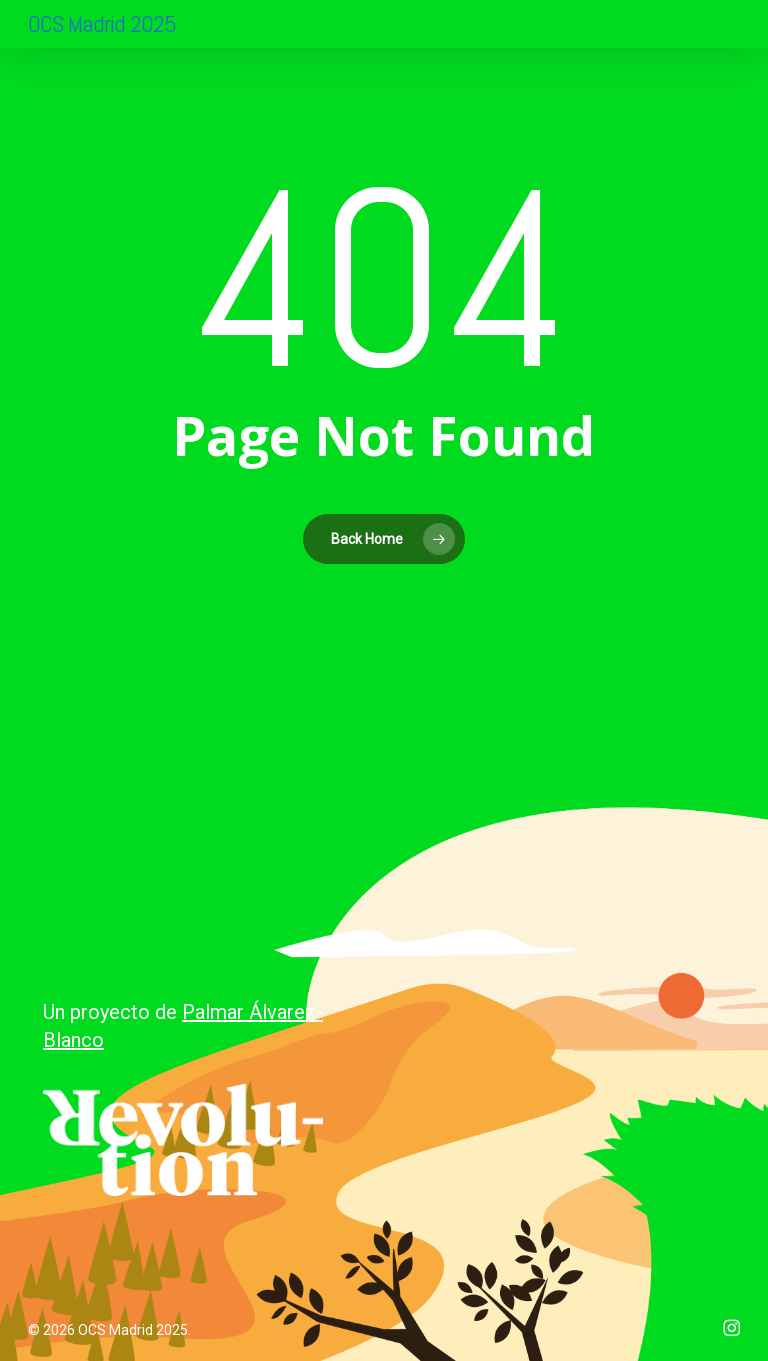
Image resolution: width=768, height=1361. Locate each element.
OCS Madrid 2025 (102, 23)
